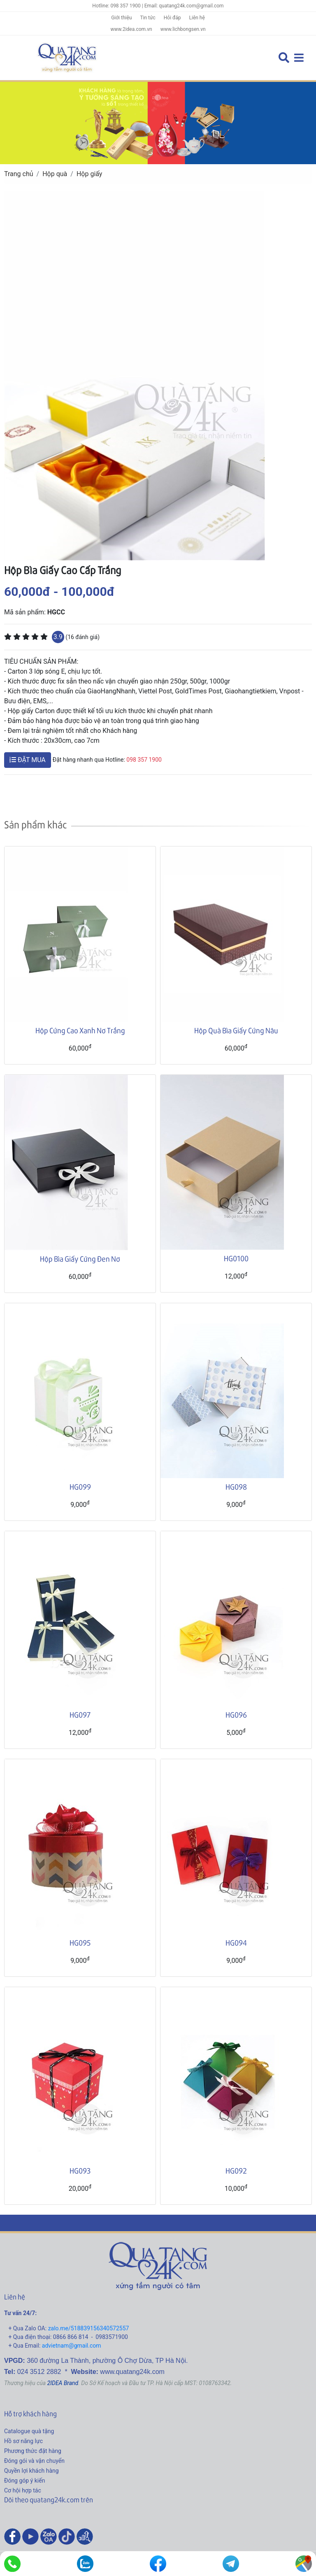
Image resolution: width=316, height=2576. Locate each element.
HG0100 (236, 1258)
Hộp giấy (89, 174)
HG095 (80, 1942)
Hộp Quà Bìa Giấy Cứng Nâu (236, 1030)
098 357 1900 (144, 759)
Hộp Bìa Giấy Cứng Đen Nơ (80, 1258)
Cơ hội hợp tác (22, 2490)
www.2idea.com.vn (131, 29)
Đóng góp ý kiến (24, 2480)
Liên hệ (197, 18)
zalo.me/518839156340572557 (88, 2328)
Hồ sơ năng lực (23, 2441)
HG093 (80, 2170)
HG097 (80, 1714)
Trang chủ (18, 174)
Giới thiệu (121, 18)
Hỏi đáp (172, 18)
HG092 (236, 2170)
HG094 (236, 1942)
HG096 (236, 1714)
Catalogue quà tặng (29, 2431)
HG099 (80, 1486)
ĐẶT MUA (27, 760)
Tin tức (147, 18)
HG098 (236, 1486)
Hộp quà (54, 174)
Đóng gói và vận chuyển (34, 2460)
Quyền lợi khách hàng (31, 2470)
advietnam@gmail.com (71, 2345)
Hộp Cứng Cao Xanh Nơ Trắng (80, 1030)
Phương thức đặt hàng (32, 2451)
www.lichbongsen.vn (183, 29)
